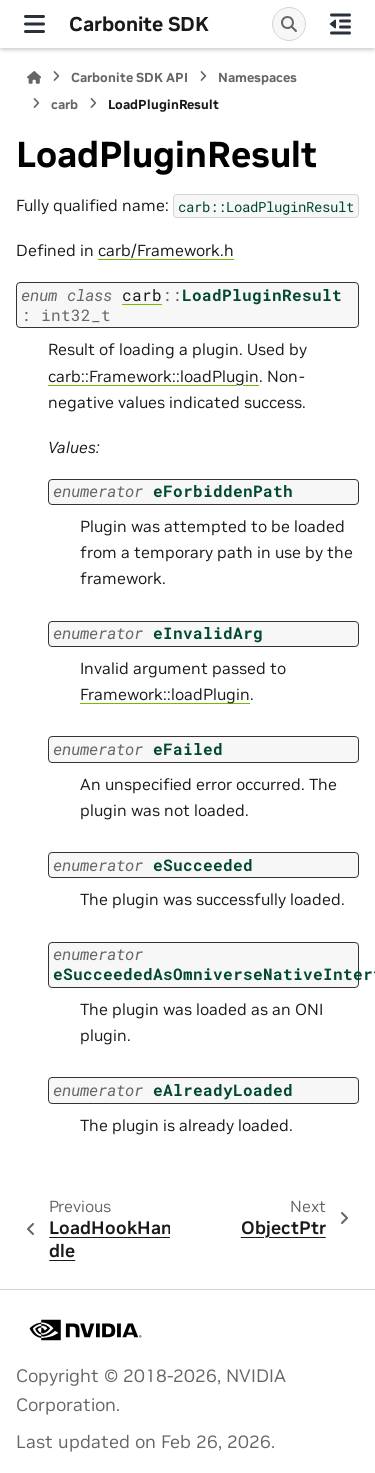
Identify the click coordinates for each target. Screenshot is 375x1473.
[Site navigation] (34, 24)
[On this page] (340, 24)
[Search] (289, 24)
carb (64, 104)
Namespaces (257, 77)
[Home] (34, 77)
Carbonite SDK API (129, 77)
